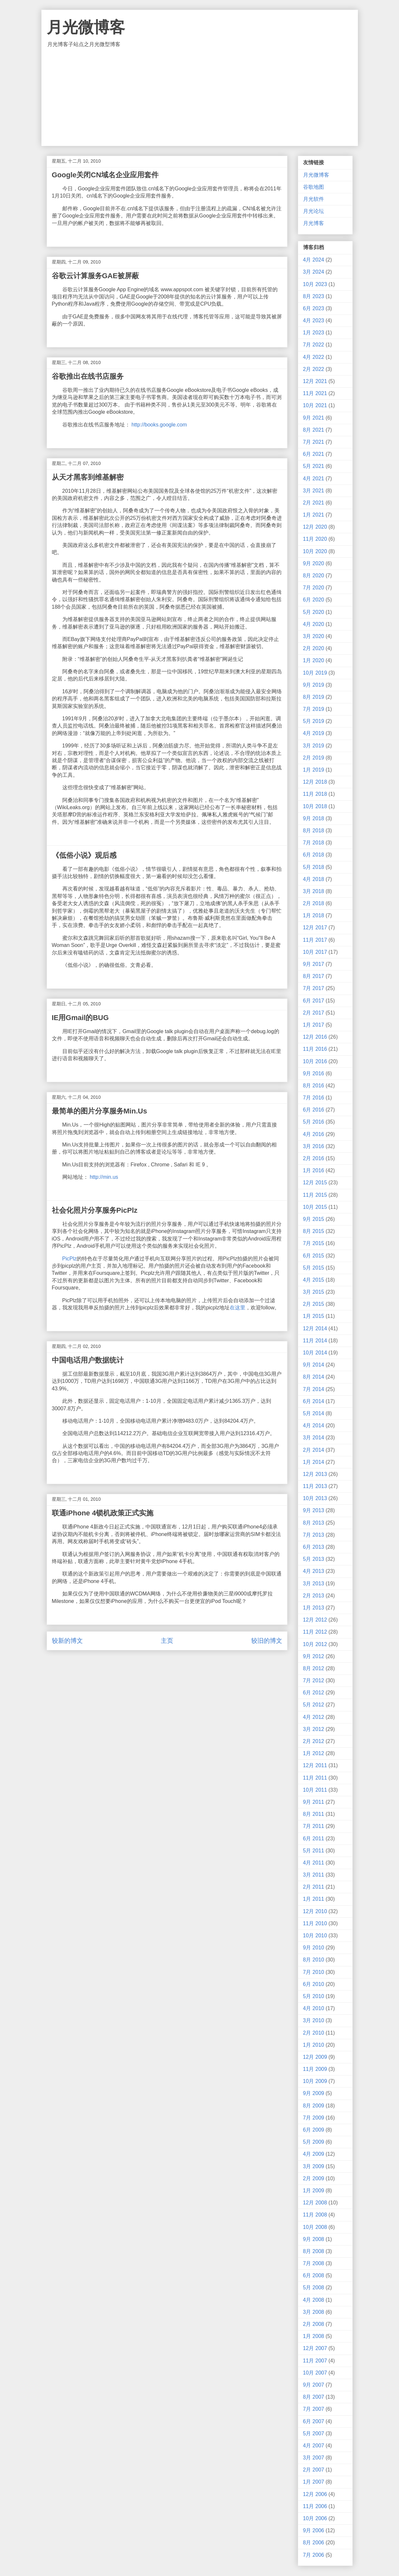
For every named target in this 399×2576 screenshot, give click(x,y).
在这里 (237, 1307)
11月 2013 (315, 1486)
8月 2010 (313, 1959)
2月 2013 (313, 1595)
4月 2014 (313, 1425)
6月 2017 (313, 1000)
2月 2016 (313, 1158)
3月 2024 (313, 272)
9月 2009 (313, 2093)
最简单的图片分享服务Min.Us (99, 1111)
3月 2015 (313, 1292)
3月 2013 (313, 1583)
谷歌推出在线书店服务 (88, 376)
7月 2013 (313, 1535)
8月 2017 (313, 976)
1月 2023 (313, 332)
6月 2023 (313, 308)
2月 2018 (313, 903)
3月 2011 (313, 1875)
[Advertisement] (200, 97)
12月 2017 (315, 927)
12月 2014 (315, 1328)
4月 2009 (313, 2154)
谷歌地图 (313, 187)
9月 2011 (313, 1802)
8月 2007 (313, 2397)
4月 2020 (313, 624)
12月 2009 (315, 2057)
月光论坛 (313, 211)
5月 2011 (313, 1850)
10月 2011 (315, 1790)
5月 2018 (313, 867)
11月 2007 (315, 2360)
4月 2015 (313, 1280)
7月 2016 (313, 1097)
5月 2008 (313, 2287)
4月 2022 (313, 357)
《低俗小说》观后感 (84, 855)
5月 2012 (313, 1704)
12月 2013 (315, 1474)
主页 (167, 1640)
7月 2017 (313, 988)
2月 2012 (313, 1741)
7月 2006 (313, 2555)
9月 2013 (313, 1510)
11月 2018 (315, 794)
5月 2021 (313, 466)
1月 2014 (313, 1462)
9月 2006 (313, 2530)
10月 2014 (315, 1352)
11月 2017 (315, 940)
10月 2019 (315, 673)
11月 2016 (315, 1049)
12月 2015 (315, 1182)
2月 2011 (313, 1887)
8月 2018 (313, 830)
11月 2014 (315, 1340)
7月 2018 (313, 842)
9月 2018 (313, 818)
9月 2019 (313, 685)
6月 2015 (313, 1255)
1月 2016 (313, 1170)
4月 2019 (313, 733)
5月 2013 (313, 1559)
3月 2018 (313, 891)
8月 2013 (313, 1523)
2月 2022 (313, 369)
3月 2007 (313, 2457)
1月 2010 (313, 2045)
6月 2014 (313, 1401)
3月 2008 (313, 2312)
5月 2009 (313, 2142)
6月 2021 (313, 454)
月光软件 (313, 199)
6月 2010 (313, 1984)
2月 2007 (313, 2469)
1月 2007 (313, 2482)
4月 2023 (313, 320)
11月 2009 (315, 2069)
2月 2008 (313, 2324)
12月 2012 (315, 1620)
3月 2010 (313, 2020)
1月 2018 (313, 915)
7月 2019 (313, 709)
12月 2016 (315, 1037)
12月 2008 (315, 2202)
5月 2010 (313, 1996)
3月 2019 (313, 745)
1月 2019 (313, 770)
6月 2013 (313, 1547)
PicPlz (69, 1258)
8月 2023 (313, 296)
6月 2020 (313, 599)
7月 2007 (313, 2409)
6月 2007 (313, 2421)
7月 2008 (313, 2263)
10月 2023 (315, 284)
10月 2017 (315, 952)
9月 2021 (313, 418)
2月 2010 (313, 2033)
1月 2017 (313, 1025)
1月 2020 (313, 660)
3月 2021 (313, 490)
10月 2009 (315, 2081)
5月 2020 (313, 612)
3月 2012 (313, 1729)
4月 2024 (313, 260)
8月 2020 (313, 575)
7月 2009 (313, 2117)
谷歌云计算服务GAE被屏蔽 (95, 276)
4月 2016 (313, 1134)
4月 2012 (313, 1717)
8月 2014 (313, 1377)
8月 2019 (313, 697)
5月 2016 (313, 1122)
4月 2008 (313, 2300)
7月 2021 (313, 442)
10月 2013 (315, 1498)
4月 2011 (313, 1862)
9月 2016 (313, 1073)
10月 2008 (315, 2227)
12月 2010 (315, 1911)
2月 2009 (313, 2178)
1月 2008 (313, 2336)
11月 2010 (315, 1923)
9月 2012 (313, 1656)
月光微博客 (86, 27)
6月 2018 (313, 854)
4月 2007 (313, 2445)
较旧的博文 (266, 1640)
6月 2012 (313, 1692)
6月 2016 (313, 1109)
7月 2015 (313, 1243)
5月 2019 (313, 721)
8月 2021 (313, 430)
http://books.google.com (159, 424)
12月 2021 (315, 381)
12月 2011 (315, 1765)
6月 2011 (313, 1838)
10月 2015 (315, 1207)
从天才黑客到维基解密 (88, 477)
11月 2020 (315, 539)
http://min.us (104, 1177)
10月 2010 (315, 1935)
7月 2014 (313, 1389)
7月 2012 (313, 1680)
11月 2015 (315, 1195)
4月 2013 (313, 1571)
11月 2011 (315, 1778)
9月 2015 (313, 1219)
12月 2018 (315, 782)
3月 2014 (313, 1437)
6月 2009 (313, 2130)
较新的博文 (67, 1640)
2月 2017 (313, 1013)
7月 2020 (313, 587)
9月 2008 (313, 2239)
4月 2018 (313, 879)
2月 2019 (313, 757)
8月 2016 (313, 1085)
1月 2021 (313, 515)
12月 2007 (315, 2348)
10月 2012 (315, 1644)
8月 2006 (313, 2542)
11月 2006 (315, 2506)
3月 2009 (313, 2166)
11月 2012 (315, 1632)
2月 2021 (313, 502)
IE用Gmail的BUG (80, 1018)
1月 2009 (313, 2190)
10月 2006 (315, 2518)
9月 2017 (313, 964)
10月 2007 (315, 2373)
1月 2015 (313, 1316)
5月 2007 (313, 2433)
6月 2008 (313, 2275)
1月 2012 (313, 1753)
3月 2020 (313, 636)
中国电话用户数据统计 (88, 1360)
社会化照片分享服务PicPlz (95, 1210)
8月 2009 (313, 2105)
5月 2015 (313, 1268)
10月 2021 (315, 405)
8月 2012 (313, 1668)
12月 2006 (315, 2494)
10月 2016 (315, 1061)
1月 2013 (313, 1607)
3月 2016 (313, 1146)
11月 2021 (315, 393)
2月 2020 (313, 648)
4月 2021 (313, 478)
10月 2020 (315, 551)
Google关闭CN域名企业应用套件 (105, 175)
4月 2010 (313, 2008)
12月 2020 (315, 527)
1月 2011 (313, 1899)
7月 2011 (313, 1826)
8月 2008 (313, 2251)
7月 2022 (313, 344)
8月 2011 (313, 1814)
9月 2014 (313, 1365)
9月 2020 (313, 563)
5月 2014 (313, 1413)
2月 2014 (313, 1450)
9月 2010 (313, 1947)
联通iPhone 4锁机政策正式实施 (103, 1513)
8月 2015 (313, 1231)
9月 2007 (313, 2385)
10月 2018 (315, 806)
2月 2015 (313, 1304)
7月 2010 (313, 1972)
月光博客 (313, 223)
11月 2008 (315, 2214)
